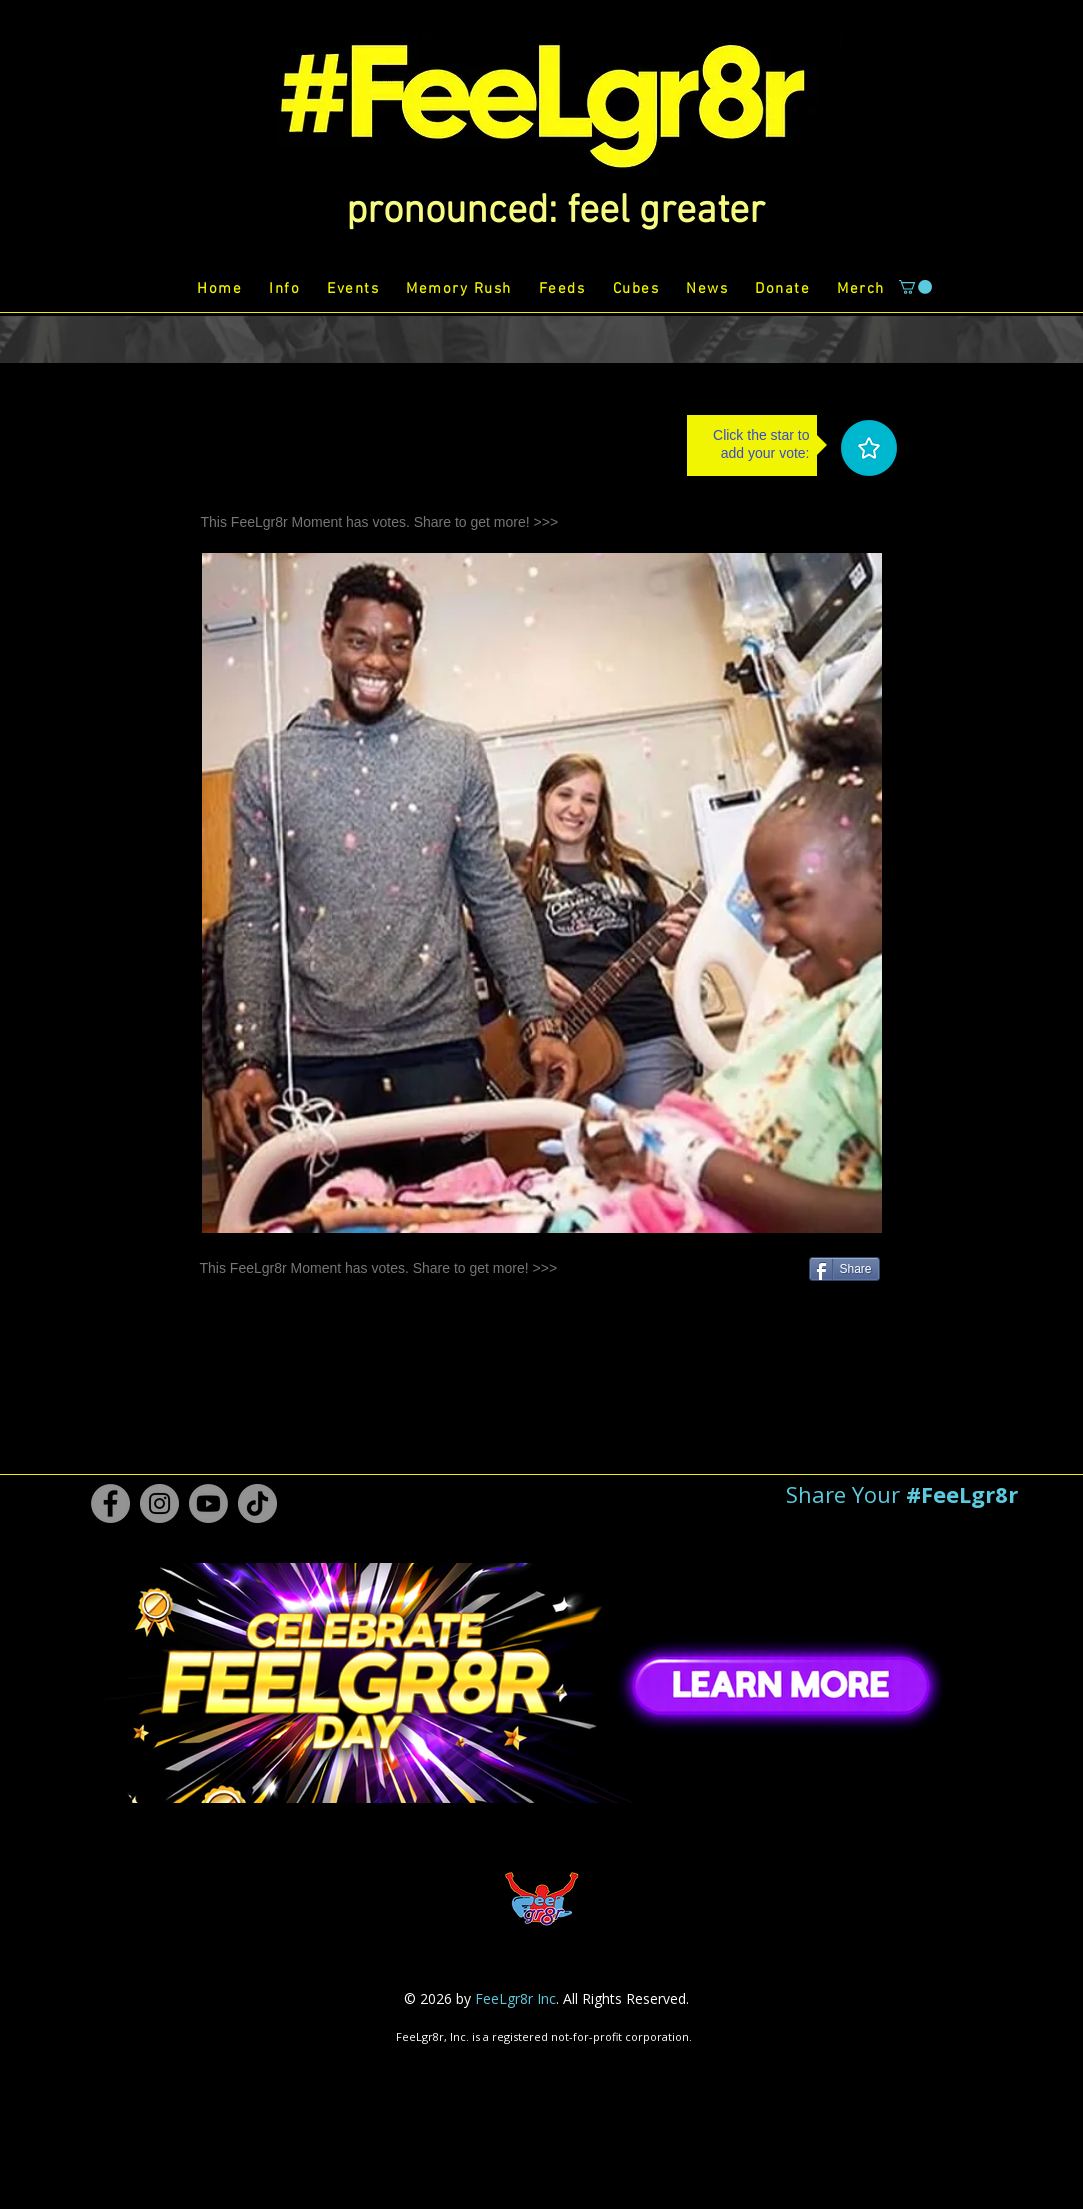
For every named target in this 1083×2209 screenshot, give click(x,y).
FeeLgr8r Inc (515, 1998)
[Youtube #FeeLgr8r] (208, 1503)
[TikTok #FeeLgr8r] (257, 1503)
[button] (555, 212)
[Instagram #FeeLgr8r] (159, 1503)
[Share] (844, 1269)
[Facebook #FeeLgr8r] (110, 1503)
